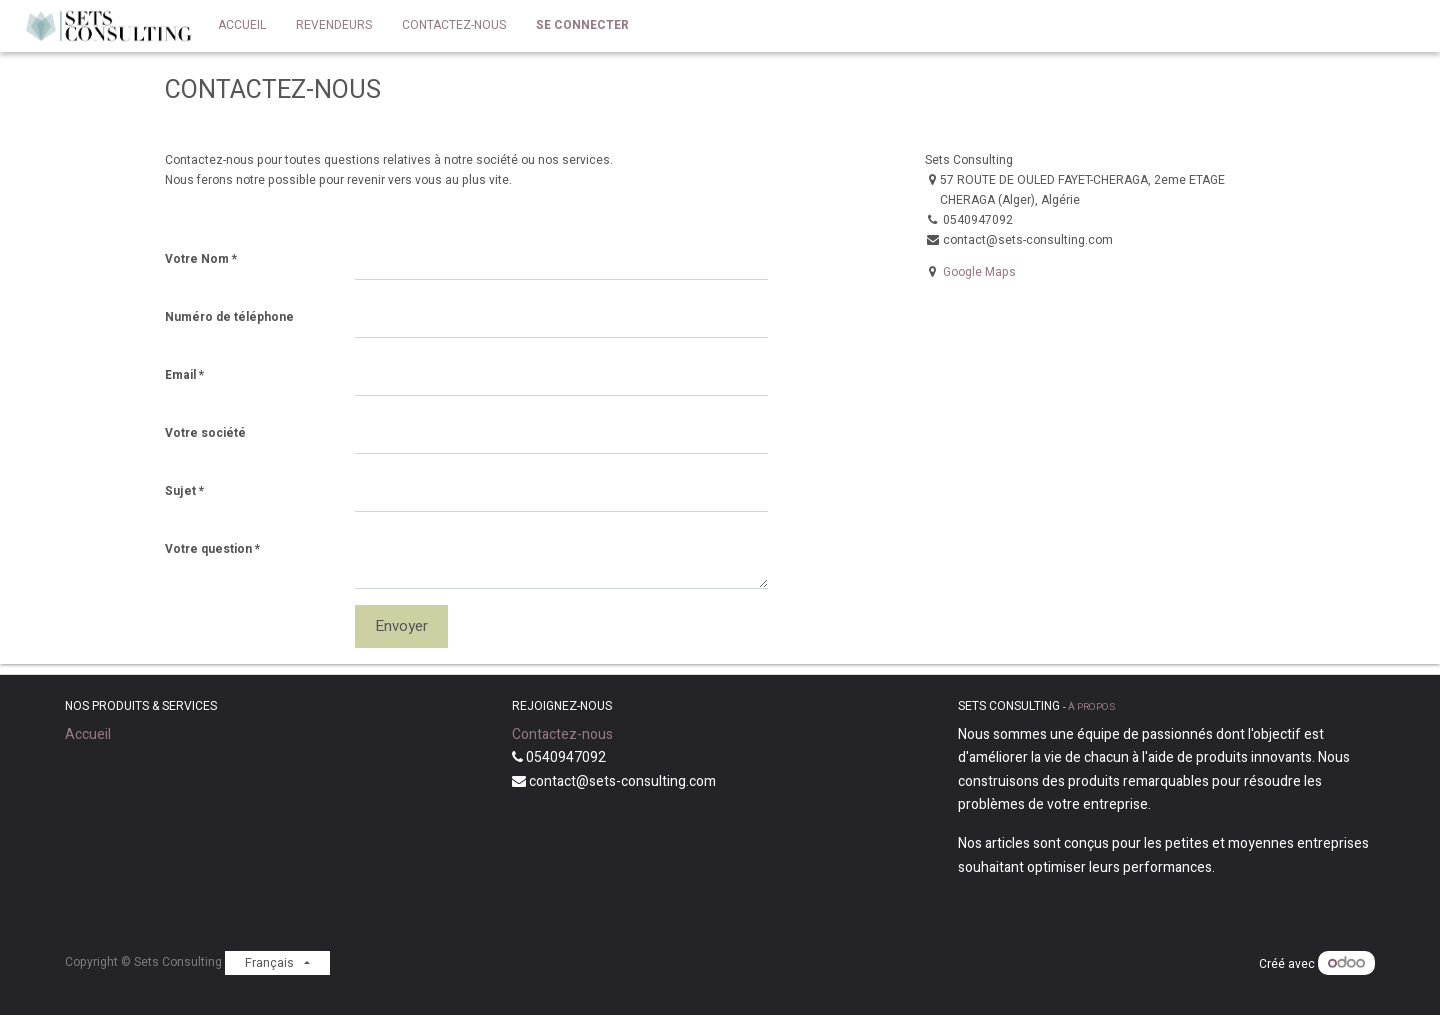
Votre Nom (197, 259)
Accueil (88, 734)
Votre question (208, 549)
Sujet (180, 491)
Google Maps (979, 272)
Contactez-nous (562, 734)
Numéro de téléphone (229, 317)
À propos (1091, 707)
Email (180, 375)
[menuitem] (242, 26)
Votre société (205, 433)
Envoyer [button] (401, 626)
